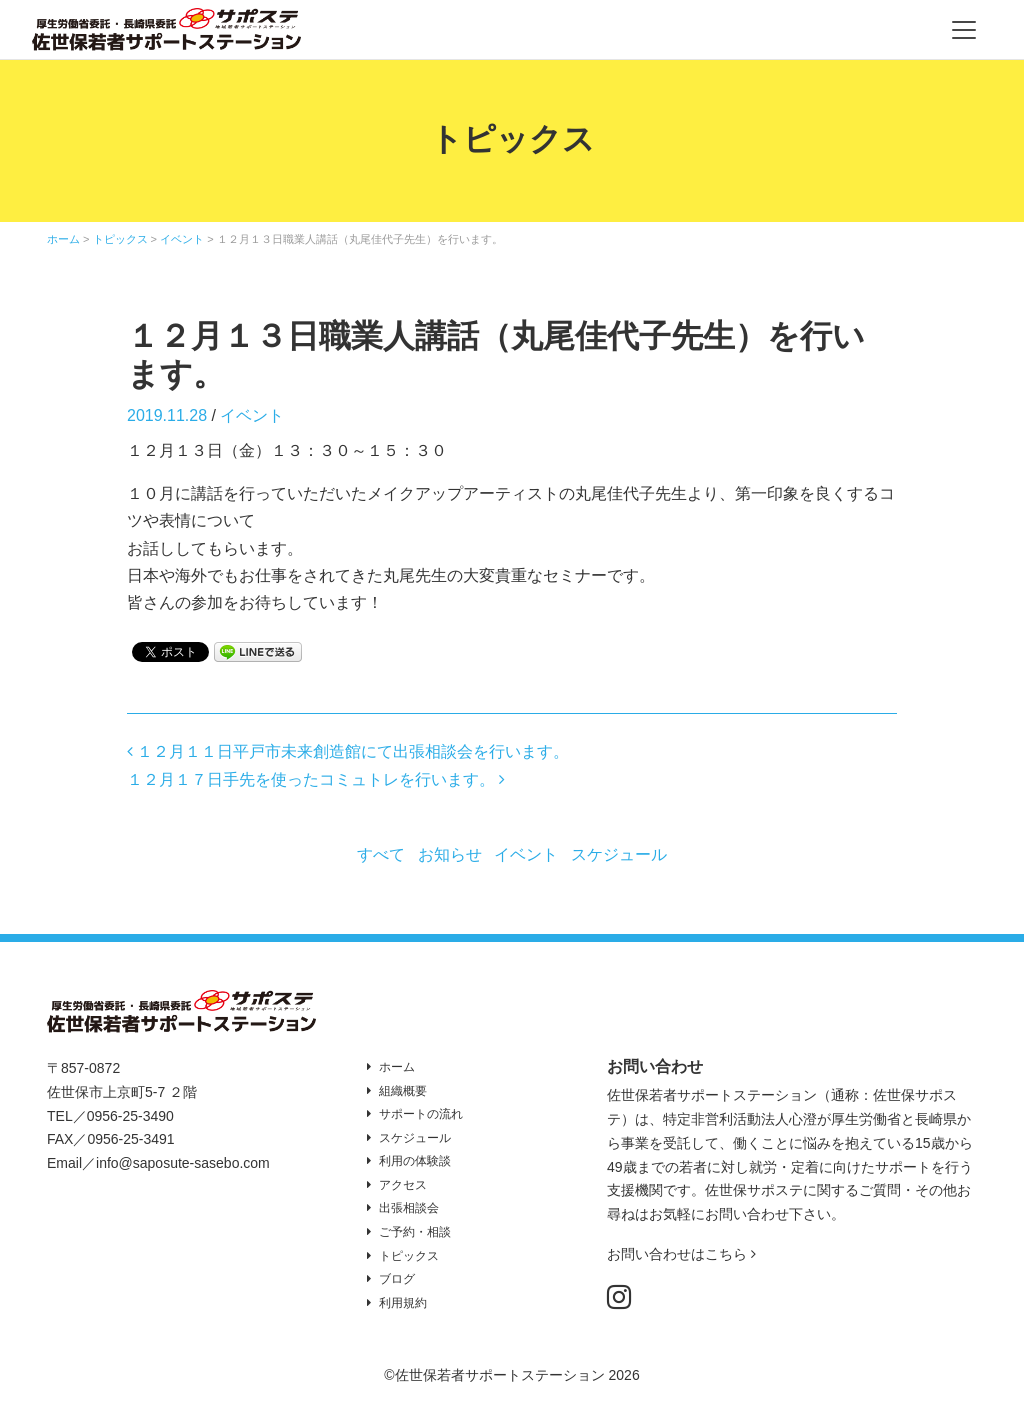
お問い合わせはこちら (681, 1254)
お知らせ (450, 854)
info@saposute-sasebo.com (183, 1163)
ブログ (397, 1279)
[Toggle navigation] (964, 30)
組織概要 (403, 1091)
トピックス (409, 1256)
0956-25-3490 (130, 1116)
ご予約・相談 (415, 1232)
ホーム (397, 1067)
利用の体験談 (415, 1161)
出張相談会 (409, 1208)
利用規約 (403, 1303)
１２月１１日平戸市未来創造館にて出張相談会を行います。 (348, 751)
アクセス (403, 1185)
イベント (252, 415)
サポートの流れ (421, 1114)
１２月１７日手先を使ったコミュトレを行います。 (316, 779)
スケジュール (619, 854)
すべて (381, 854)
